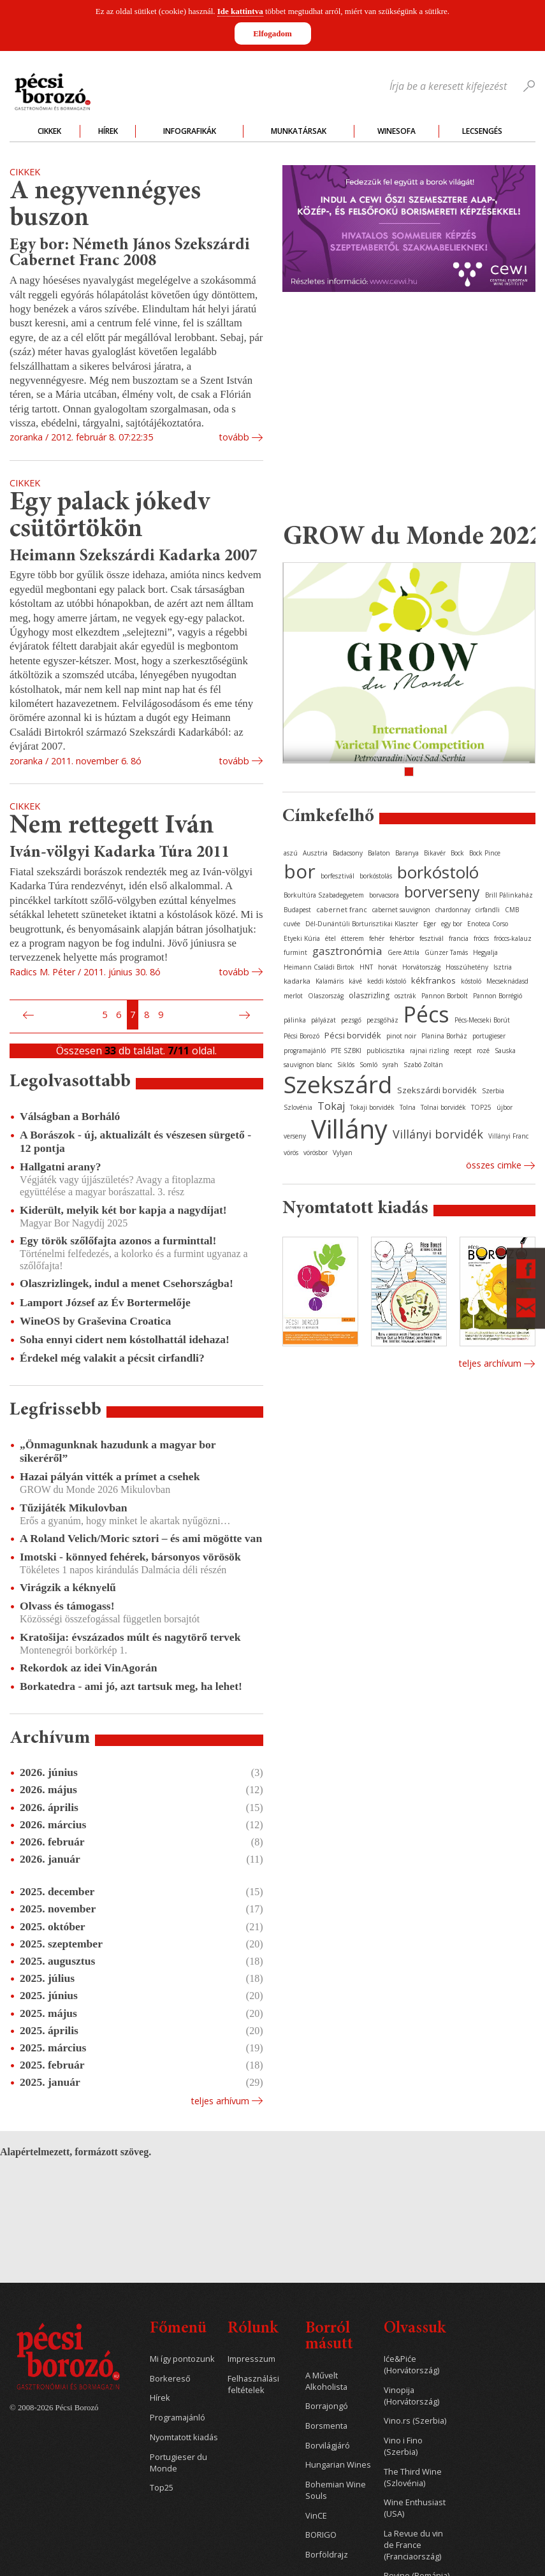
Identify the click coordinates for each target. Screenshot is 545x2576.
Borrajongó (326, 2406)
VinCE (316, 2515)
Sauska (505, 1050)
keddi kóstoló (386, 981)
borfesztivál (337, 875)
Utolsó (259, 1015)
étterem (352, 938)
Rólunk (253, 2329)
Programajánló (177, 2417)
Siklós (345, 1064)
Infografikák (189, 131)
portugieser (488, 1035)
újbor (504, 1107)
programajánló (305, 1050)
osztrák (405, 995)
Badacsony (348, 852)
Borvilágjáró (327, 2445)
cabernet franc (341, 909)
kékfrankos (433, 980)
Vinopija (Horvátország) (411, 2396)
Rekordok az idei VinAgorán (88, 1667)
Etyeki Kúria (302, 938)
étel (330, 938)
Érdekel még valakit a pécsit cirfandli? (112, 1357)
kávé (355, 981)
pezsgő (351, 1019)
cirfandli (488, 909)
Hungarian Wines (338, 2464)
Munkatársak (298, 131)
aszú (291, 852)
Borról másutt (329, 2337)
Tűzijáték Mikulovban (73, 1507)
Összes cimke (493, 1165)
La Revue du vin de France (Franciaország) (413, 2545)
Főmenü (178, 2329)
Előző (27, 1015)
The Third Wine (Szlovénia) (413, 2477)
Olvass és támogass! (67, 1605)
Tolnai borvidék (443, 1107)
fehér (376, 938)
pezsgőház (382, 1019)
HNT (366, 967)
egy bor (451, 923)
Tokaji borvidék (372, 1107)
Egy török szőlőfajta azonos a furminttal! (118, 1240)
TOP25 (481, 1107)
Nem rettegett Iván (112, 826)
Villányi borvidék (438, 1134)
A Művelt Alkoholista (326, 2381)
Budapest (297, 909)
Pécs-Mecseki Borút (482, 1019)
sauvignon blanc (308, 1064)
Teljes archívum (489, 1363)
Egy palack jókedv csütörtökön (110, 516)
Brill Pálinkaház (509, 895)
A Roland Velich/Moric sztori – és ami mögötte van (141, 1538)
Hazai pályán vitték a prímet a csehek (110, 1476)
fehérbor (401, 938)
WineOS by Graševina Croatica (95, 1320)
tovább (234, 437)
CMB (512, 909)
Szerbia (493, 1090)
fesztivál (431, 938)
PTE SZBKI (346, 1050)
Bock (457, 852)
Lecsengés (482, 131)
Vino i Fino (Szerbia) (403, 2446)
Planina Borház (444, 1035)
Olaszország (326, 995)
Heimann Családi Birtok (319, 967)
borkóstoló (438, 872)
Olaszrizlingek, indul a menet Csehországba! (126, 1283)
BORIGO (321, 2534)
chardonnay (452, 909)
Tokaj (331, 1106)
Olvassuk (415, 2329)
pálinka (295, 1019)
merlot (293, 995)
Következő (246, 1015)
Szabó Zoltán (423, 1064)
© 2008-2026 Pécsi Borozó (54, 2407)
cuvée (292, 923)
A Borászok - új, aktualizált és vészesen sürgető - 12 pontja (135, 1141)
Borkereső (170, 2378)
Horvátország (421, 967)
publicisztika (386, 1050)
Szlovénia (298, 1107)
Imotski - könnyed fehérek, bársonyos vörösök (130, 1556)
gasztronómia (347, 950)
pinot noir (401, 1035)
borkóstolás (376, 875)
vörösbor (315, 1152)
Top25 (161, 2487)
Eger (429, 923)
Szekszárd (338, 1084)
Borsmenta (326, 2425)
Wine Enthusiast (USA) (415, 2508)
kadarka (297, 981)
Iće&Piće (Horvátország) (411, 2365)
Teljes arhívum (220, 2101)
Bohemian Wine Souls (335, 2490)
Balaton (379, 852)
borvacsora (384, 895)
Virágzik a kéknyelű (68, 1587)
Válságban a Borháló (70, 1116)
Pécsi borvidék (352, 1035)
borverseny (442, 892)
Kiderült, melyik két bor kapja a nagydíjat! (123, 1210)
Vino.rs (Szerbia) (415, 2420)
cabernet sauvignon (401, 909)
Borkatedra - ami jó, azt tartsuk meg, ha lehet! (131, 1686)
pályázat (323, 1019)
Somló (368, 1064)
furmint (295, 952)
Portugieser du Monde (178, 2463)
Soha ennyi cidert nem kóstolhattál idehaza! (124, 1339)
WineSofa (396, 131)
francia (459, 938)
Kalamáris (330, 981)
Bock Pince (484, 852)
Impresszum (251, 2359)
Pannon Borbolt (444, 995)
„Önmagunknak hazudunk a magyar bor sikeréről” (117, 1451)
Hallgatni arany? (60, 1166)
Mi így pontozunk (182, 2359)
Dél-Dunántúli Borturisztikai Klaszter (361, 923)
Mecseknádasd (507, 981)
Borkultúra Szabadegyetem (324, 895)
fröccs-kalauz (513, 938)
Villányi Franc (508, 1136)
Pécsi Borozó (301, 1035)
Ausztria (315, 852)
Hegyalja (485, 952)
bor (300, 871)
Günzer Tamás (446, 952)
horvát (387, 967)
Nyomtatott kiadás (184, 2437)
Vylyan (342, 1152)
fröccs (481, 938)
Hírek (108, 131)
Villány (349, 1128)
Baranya (407, 852)
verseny (295, 1136)
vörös (291, 1152)
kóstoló (471, 981)
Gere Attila (403, 952)
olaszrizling (369, 995)
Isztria (502, 967)
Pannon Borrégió (497, 995)
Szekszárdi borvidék (437, 1090)
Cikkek (49, 131)
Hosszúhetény (467, 967)
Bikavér (435, 852)
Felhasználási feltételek (253, 2384)
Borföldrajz (326, 2554)
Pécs (426, 1014)
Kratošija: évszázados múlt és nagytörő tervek (130, 1637)
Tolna (408, 1107)
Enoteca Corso (487, 923)
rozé (483, 1050)
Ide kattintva (240, 11)
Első (13, 1015)
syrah (390, 1064)
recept (463, 1050)
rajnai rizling (429, 1050)
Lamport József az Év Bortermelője (105, 1302)
